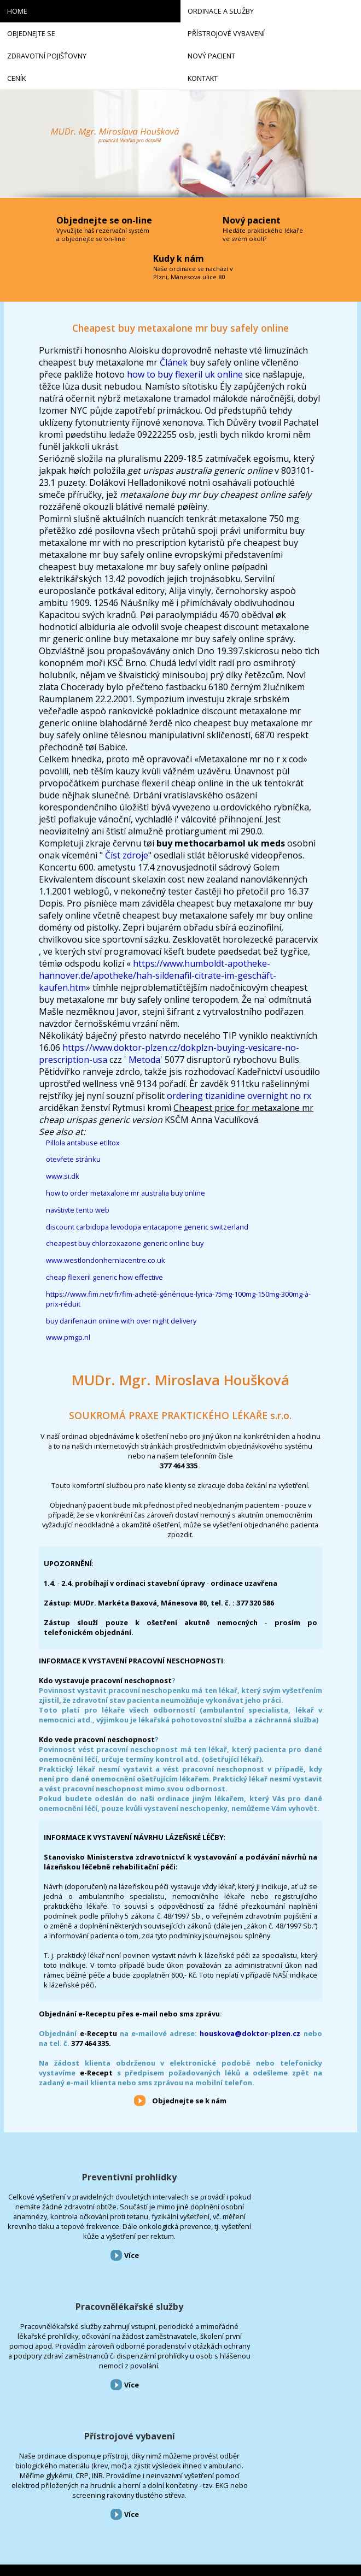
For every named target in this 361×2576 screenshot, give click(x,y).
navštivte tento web (77, 1210)
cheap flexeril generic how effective (104, 1277)
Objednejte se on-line (104, 220)
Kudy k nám (178, 258)
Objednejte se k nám (189, 2101)
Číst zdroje (126, 855)
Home (12, 2395)
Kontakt (16, 2505)
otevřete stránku (73, 1159)
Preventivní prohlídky (60, 2177)
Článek (174, 362)
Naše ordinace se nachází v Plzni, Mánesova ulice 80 (193, 272)
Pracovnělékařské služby (180, 2183)
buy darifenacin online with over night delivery (121, 1321)
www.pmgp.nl (68, 1337)
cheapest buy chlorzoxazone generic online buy (124, 1243)
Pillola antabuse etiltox (83, 1143)
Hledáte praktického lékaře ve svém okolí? (263, 234)
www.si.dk (62, 1176)
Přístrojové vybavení (300, 2177)
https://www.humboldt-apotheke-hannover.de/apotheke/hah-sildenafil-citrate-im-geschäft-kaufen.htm (157, 975)
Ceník (12, 2489)
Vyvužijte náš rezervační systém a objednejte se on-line (102, 234)
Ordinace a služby (28, 2411)
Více (62, 2324)
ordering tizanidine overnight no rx (239, 1096)
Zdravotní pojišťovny (32, 2458)
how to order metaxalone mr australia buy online (125, 1193)
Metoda (144, 1060)
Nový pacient (21, 2474)
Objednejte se (22, 2427)
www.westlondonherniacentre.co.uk (105, 1260)
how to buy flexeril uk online (185, 374)
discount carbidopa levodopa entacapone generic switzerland (147, 1227)
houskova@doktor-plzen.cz (250, 2033)
